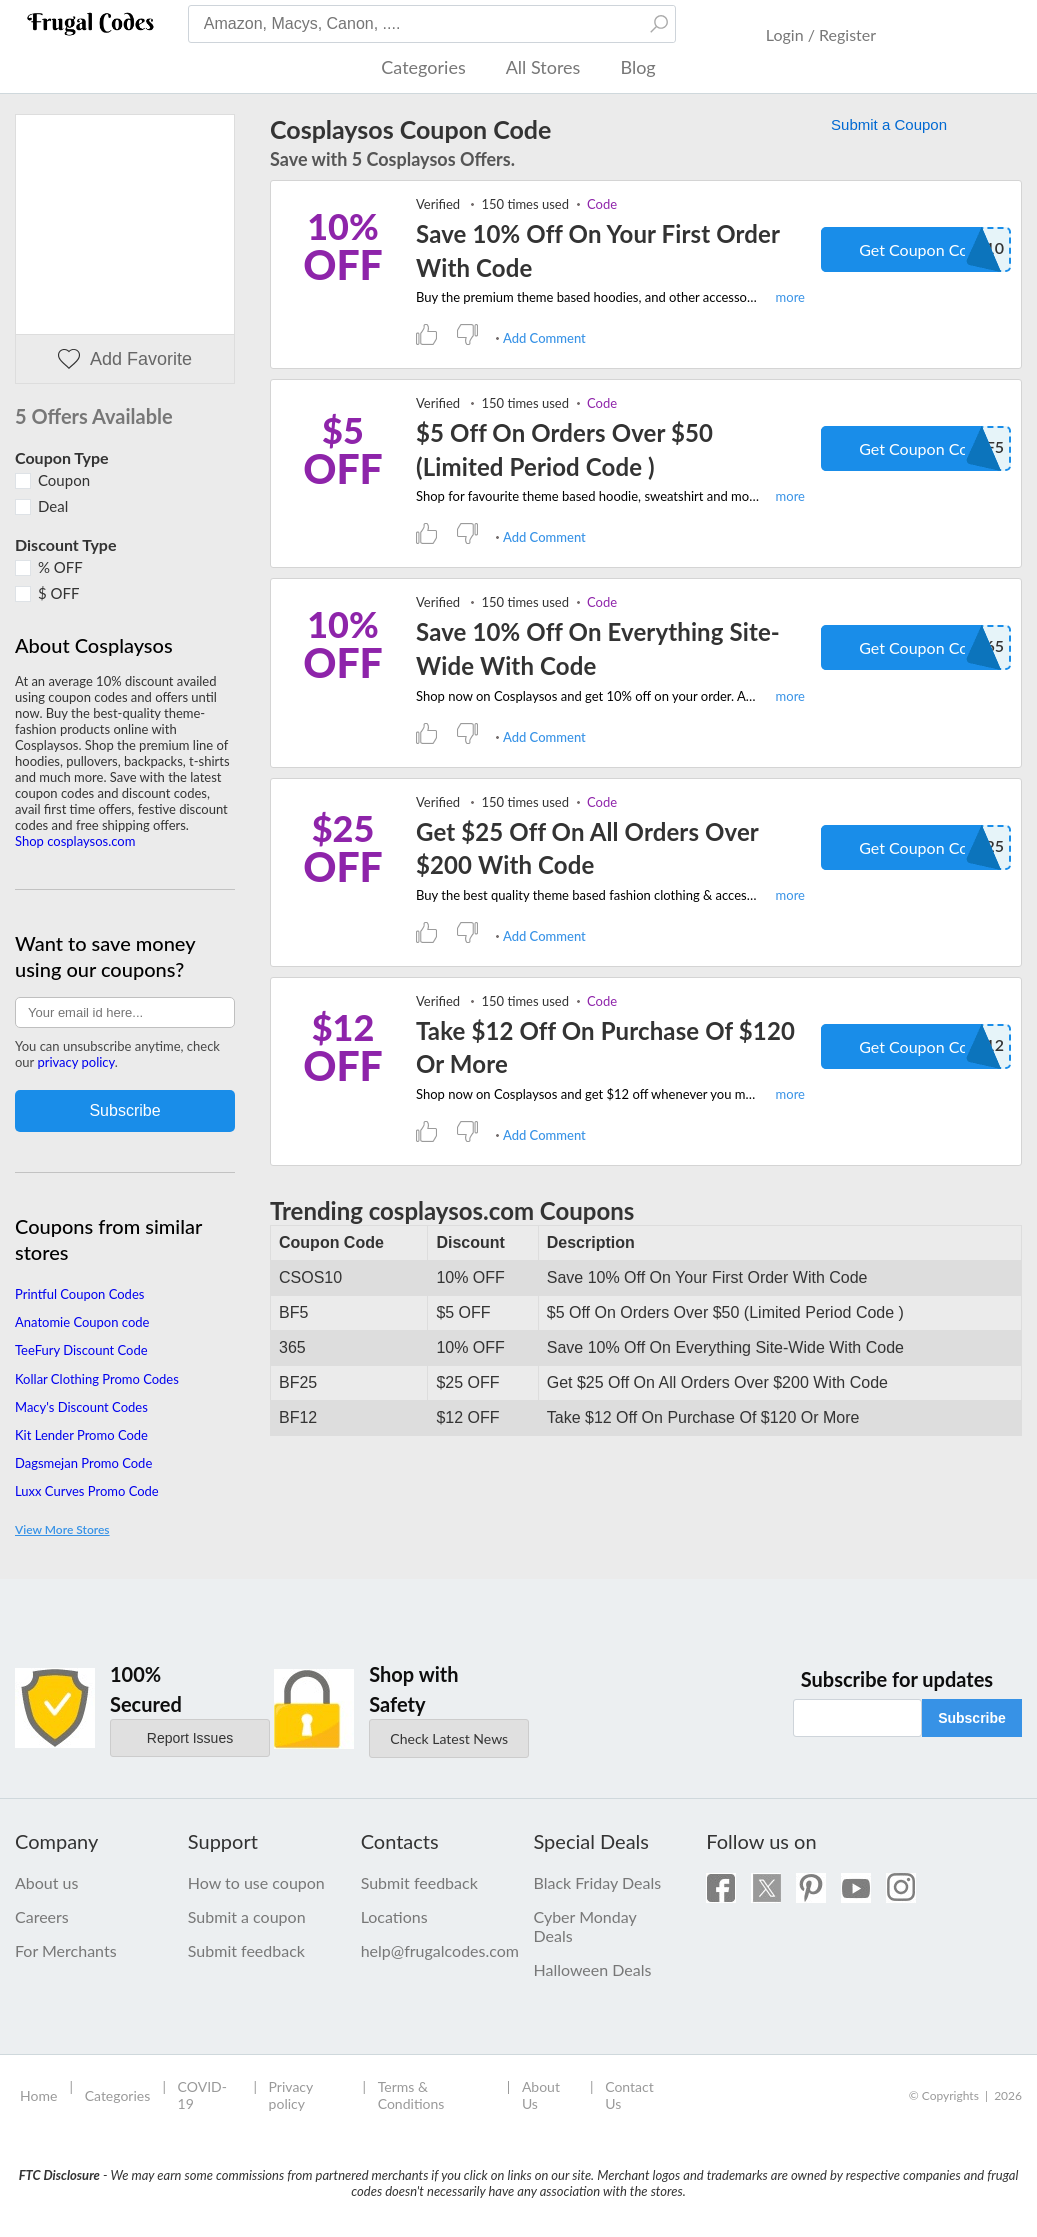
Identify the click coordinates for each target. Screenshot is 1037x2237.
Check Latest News (449, 1738)
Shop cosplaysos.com (75, 841)
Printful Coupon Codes (79, 1294)
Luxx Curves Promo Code (87, 1491)
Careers (42, 1916)
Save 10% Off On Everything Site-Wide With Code (598, 648)
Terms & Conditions (411, 2095)
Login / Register (821, 34)
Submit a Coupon (889, 124)
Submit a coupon (247, 1916)
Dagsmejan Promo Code (83, 1463)
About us (46, 1882)
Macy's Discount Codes (81, 1407)
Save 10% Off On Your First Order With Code (597, 250)
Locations (394, 1916)
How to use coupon (256, 1882)
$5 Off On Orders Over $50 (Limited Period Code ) (564, 449)
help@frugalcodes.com (432, 1950)
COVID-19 (202, 2095)
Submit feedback (246, 1950)
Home (38, 2095)
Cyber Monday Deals (584, 1926)
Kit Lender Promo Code (81, 1435)
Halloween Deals (592, 1969)
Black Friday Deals (597, 1882)
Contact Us (629, 2095)
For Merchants (66, 1950)
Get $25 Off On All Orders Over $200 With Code (587, 848)
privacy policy (75, 1062)
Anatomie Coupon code (82, 1322)
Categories (423, 67)
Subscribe (972, 1718)
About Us (541, 2095)
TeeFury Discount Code (81, 1350)
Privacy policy (291, 2095)
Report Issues (190, 1738)
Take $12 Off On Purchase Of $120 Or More (605, 1047)
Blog (637, 67)
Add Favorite (125, 359)
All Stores (543, 67)
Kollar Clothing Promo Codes (97, 1379)
